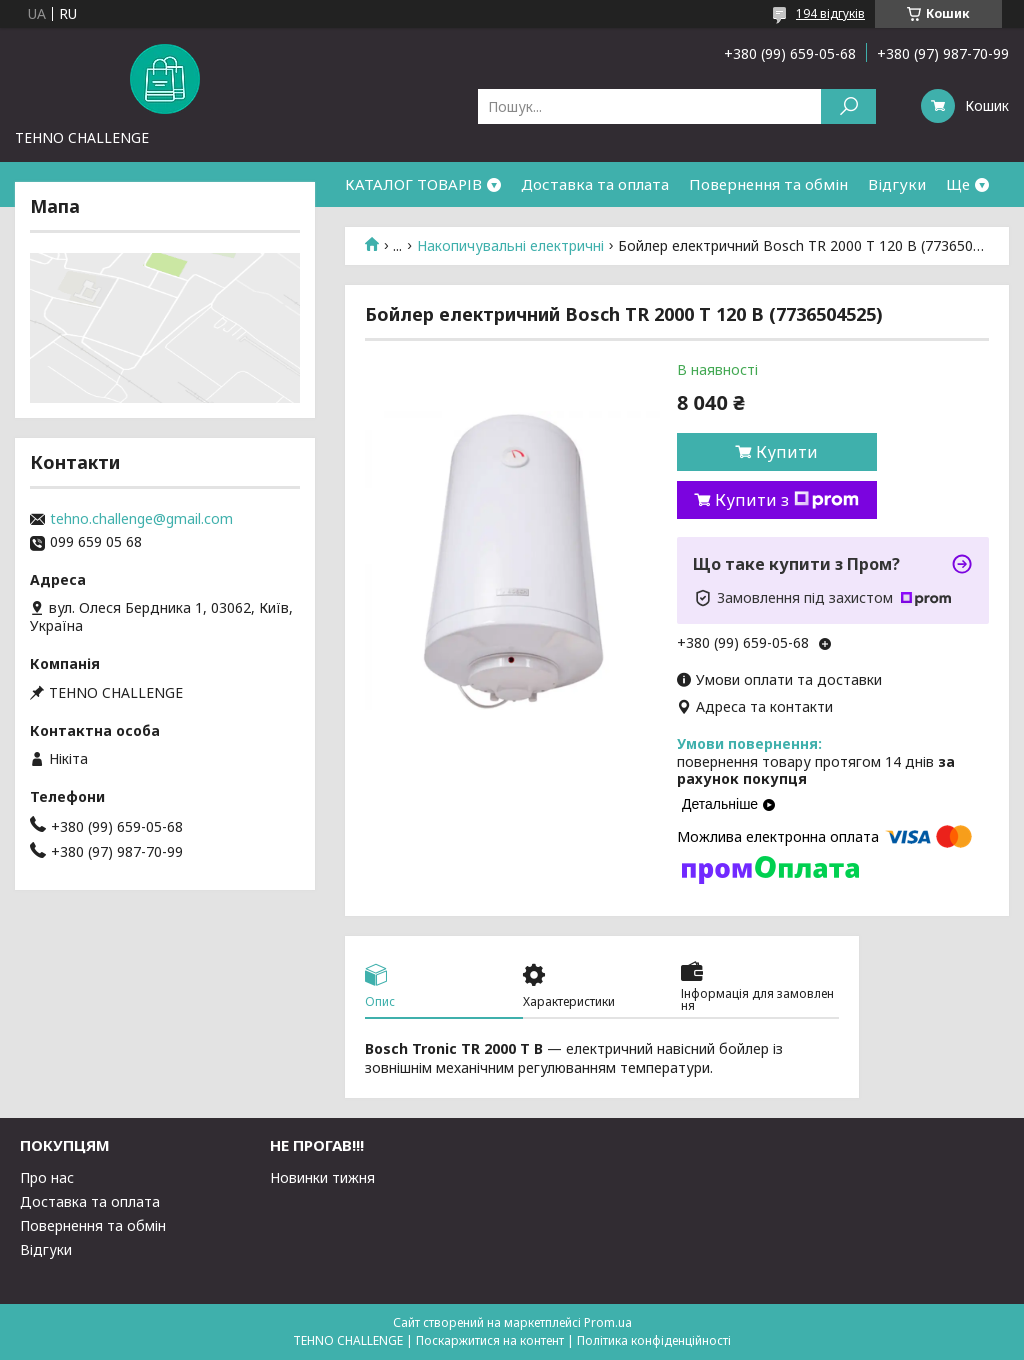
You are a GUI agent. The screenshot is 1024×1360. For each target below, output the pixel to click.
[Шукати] (848, 106)
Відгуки (897, 184)
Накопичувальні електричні (510, 246)
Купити (787, 452)
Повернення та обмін (768, 184)
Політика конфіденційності (654, 1340)
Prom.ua (608, 1322)
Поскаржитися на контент (490, 1340)
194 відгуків (830, 13)
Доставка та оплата (595, 184)
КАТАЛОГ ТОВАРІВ (413, 184)
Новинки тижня (322, 1177)
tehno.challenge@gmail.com (141, 519)
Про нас (47, 1177)
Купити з (787, 500)
